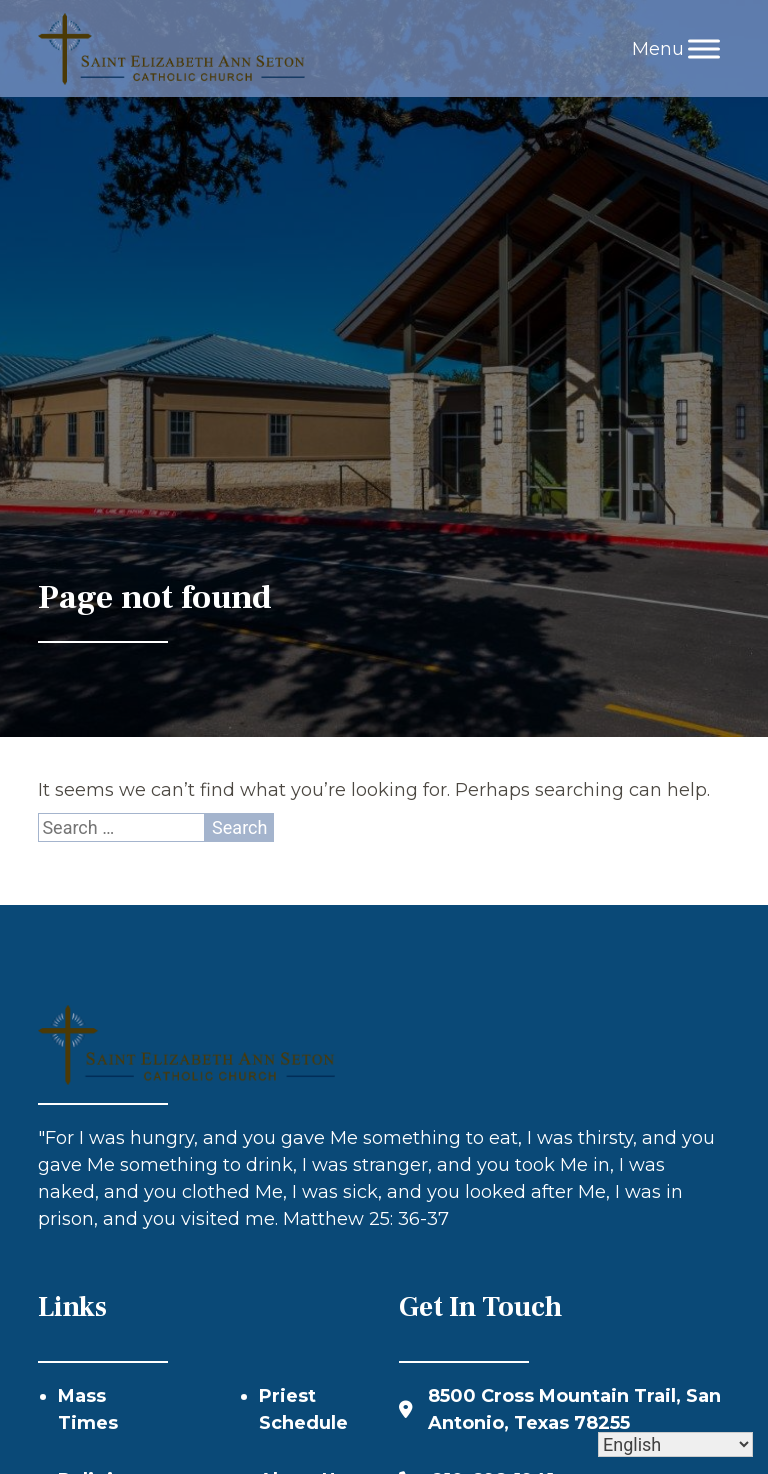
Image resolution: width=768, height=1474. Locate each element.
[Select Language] (675, 1444)
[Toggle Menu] (704, 48)
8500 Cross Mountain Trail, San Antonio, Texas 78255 (574, 1409)
